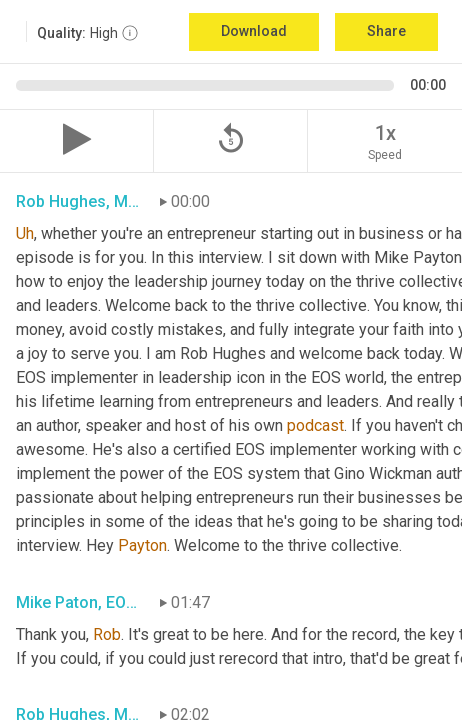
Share (386, 31)
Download (254, 31)
